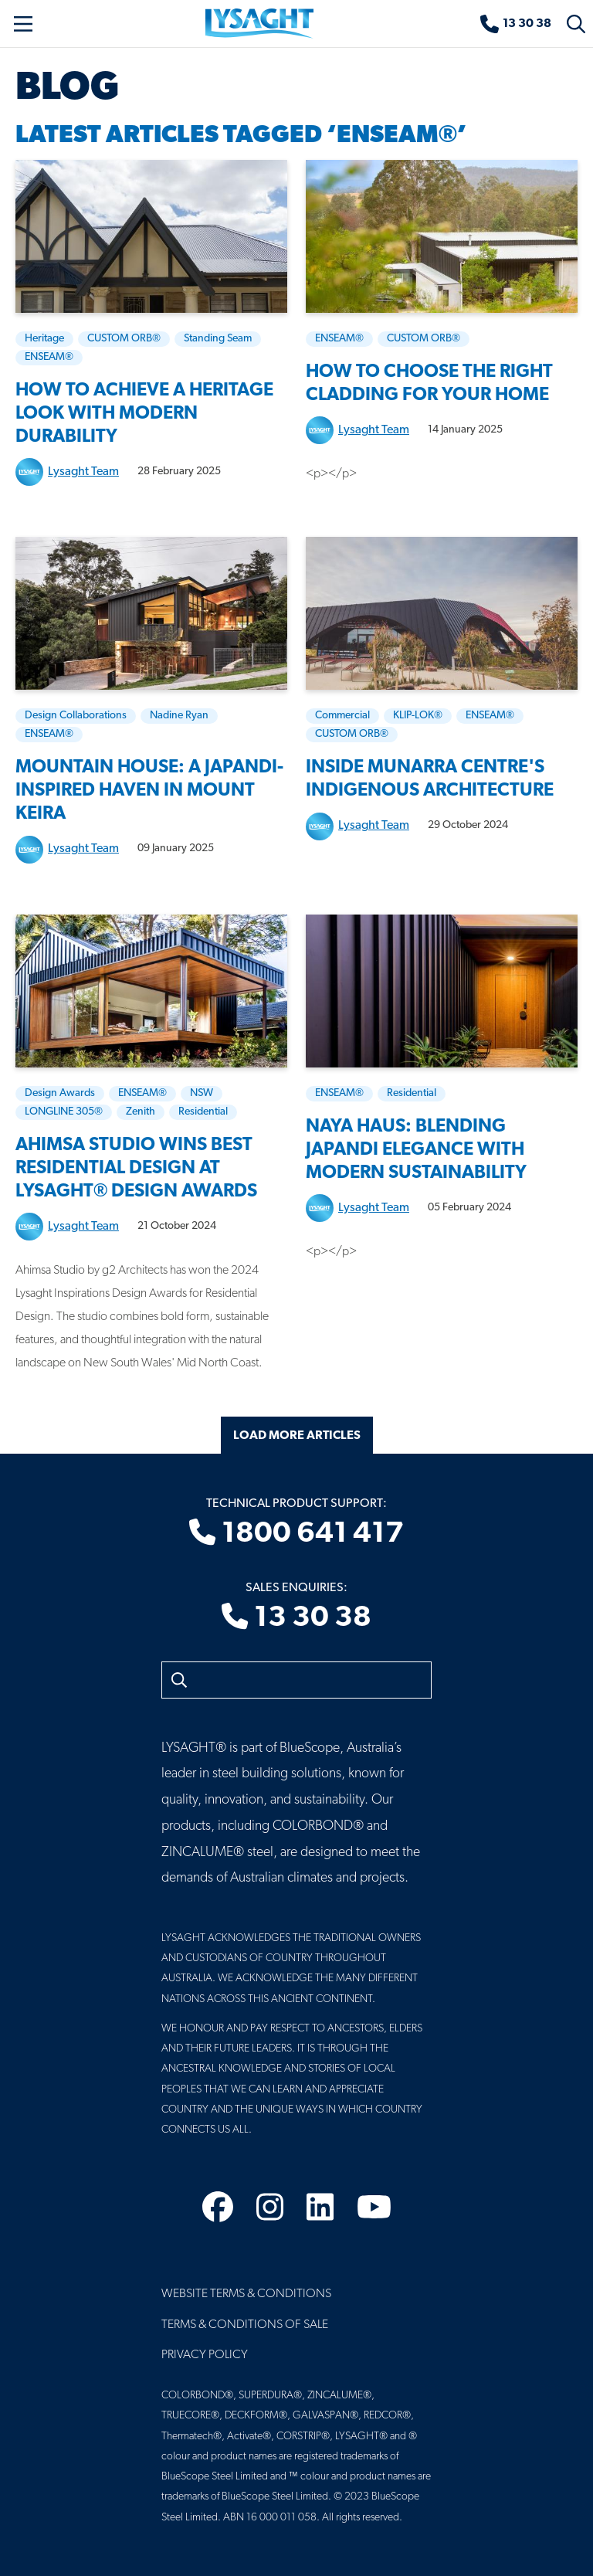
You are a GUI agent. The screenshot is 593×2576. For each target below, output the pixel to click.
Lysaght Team (83, 472)
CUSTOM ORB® (124, 338)
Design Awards (60, 1093)
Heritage (44, 338)
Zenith (140, 1112)
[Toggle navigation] (23, 24)
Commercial (342, 715)
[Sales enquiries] (515, 24)
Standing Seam (218, 338)
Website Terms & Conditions (246, 2294)
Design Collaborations (76, 715)
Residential (203, 1112)
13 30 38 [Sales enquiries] (296, 1618)
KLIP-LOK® (417, 715)
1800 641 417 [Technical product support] (296, 1534)
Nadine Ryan (179, 715)
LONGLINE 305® (64, 1112)
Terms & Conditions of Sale (244, 2325)
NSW (201, 1093)
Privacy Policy (204, 2355)
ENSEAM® (49, 357)
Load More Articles (297, 1436)
